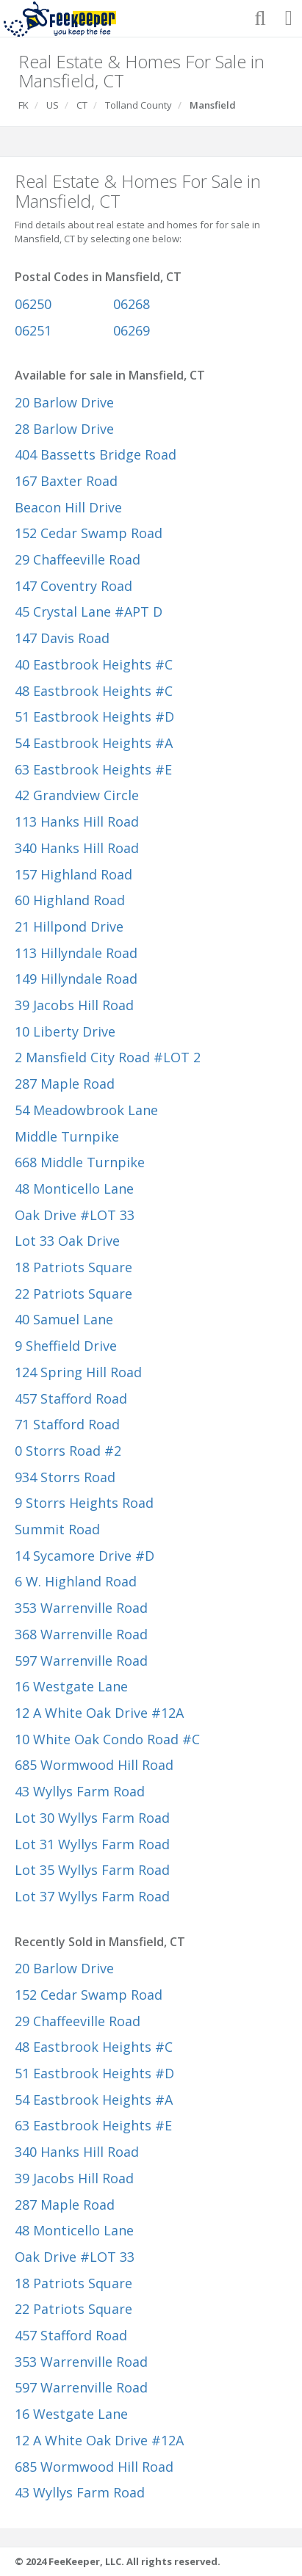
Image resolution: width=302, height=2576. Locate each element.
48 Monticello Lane (74, 1188)
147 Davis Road (62, 638)
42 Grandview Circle (77, 795)
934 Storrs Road (65, 1477)
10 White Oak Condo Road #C (107, 1739)
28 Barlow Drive (64, 429)
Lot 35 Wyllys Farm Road (92, 1870)
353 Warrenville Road (81, 1608)
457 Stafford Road (71, 1398)
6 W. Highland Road (76, 1581)
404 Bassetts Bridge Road (95, 454)
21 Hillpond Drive (69, 926)
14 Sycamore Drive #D (84, 1555)
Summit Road (57, 1529)
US (52, 105)
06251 (33, 330)
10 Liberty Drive (65, 1031)
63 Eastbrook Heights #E (93, 769)
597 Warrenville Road (81, 1660)
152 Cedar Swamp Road (88, 533)
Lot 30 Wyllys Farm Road (92, 1817)
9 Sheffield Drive (66, 1345)
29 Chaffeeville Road (77, 559)
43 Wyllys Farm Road (80, 1791)
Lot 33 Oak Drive (67, 1240)
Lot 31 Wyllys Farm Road (92, 1844)
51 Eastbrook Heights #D (94, 716)
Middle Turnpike (67, 1136)
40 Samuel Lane (64, 1319)
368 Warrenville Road (81, 1634)
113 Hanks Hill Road (77, 821)
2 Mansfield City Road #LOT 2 (108, 1057)
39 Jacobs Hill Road (74, 1005)
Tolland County (138, 105)
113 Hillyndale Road (76, 953)
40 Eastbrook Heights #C (94, 664)
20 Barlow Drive (64, 402)
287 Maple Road (65, 1083)
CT (81, 105)
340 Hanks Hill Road (77, 848)
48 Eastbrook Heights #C (94, 691)
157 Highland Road (73, 874)
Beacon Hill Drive (68, 507)
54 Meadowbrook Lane (86, 1110)
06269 (131, 330)
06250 (33, 304)
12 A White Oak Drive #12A (99, 1712)
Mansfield (213, 105)
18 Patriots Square (73, 1267)
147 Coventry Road (73, 586)
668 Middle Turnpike (80, 1162)
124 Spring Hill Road (78, 1372)
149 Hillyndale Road (76, 978)
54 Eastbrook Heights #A (94, 743)
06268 (131, 304)
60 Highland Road (70, 900)
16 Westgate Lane (71, 1686)
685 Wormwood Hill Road (94, 1765)
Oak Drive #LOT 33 (74, 1215)
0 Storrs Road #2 (68, 1450)
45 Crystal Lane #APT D (88, 611)
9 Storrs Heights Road (84, 1503)
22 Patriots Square (73, 1293)
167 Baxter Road (66, 481)
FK (23, 105)
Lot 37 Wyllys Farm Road (92, 1896)
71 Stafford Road (67, 1424)
